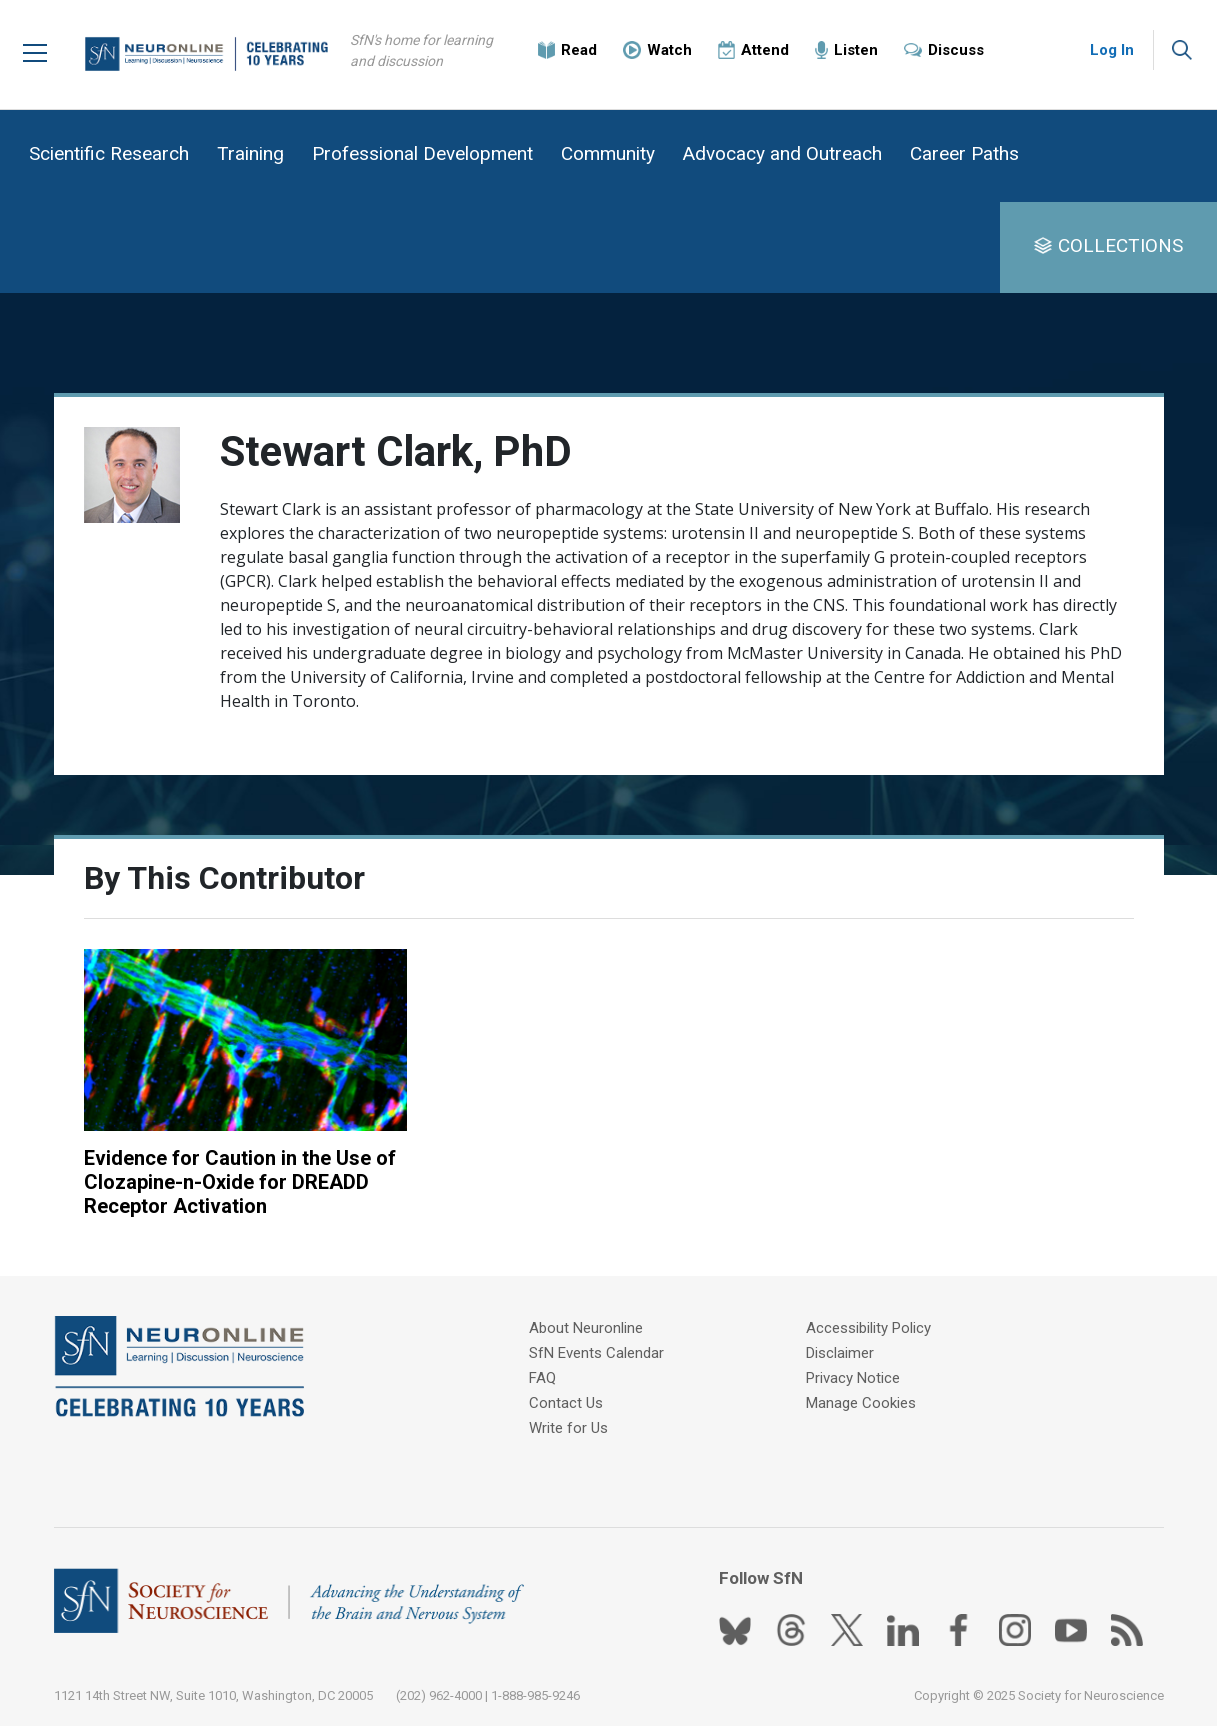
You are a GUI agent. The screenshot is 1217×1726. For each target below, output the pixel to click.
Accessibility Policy (868, 1328)
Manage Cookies (861, 1403)
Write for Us (568, 1428)
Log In (1112, 50)
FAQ (542, 1378)
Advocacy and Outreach (782, 153)
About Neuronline (586, 1328)
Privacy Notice (853, 1378)
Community (608, 153)
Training (250, 153)
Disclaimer (840, 1353)
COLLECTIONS (1120, 245)
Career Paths (964, 153)
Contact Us (566, 1403)
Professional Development (422, 153)
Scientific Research (109, 153)
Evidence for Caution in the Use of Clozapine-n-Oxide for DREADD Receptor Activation (240, 1182)
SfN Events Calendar (596, 1353)
